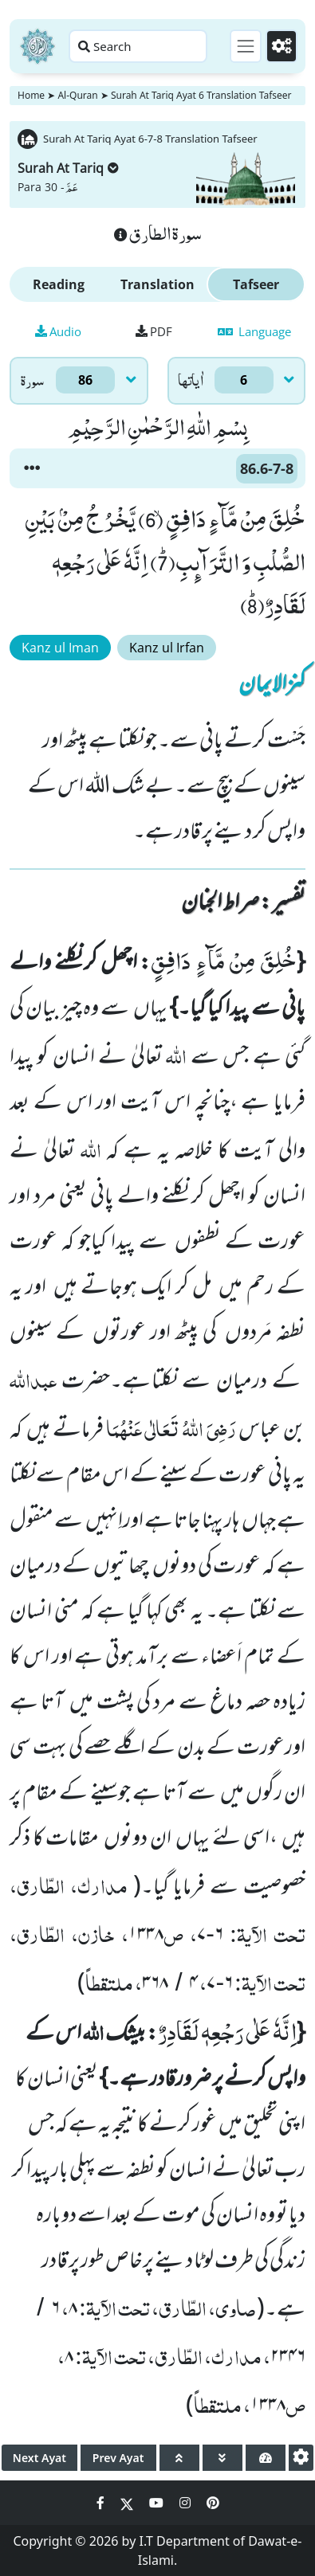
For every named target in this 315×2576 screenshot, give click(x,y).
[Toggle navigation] (246, 46)
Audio (58, 331)
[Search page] (138, 46)
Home (31, 95)
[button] (32, 468)
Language (254, 331)
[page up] (179, 2457)
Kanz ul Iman (60, 647)
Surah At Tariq (68, 168)
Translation (157, 284)
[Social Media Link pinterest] (213, 2502)
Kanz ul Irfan (166, 647)
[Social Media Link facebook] (102, 2502)
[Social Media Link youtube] (158, 2502)
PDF (154, 331)
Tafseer (256, 284)
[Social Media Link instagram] (186, 2502)
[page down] (222, 2457)
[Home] (37, 46)
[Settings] (281, 46)
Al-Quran (77, 95)
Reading (59, 284)
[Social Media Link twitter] (128, 2502)
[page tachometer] (265, 2457)
